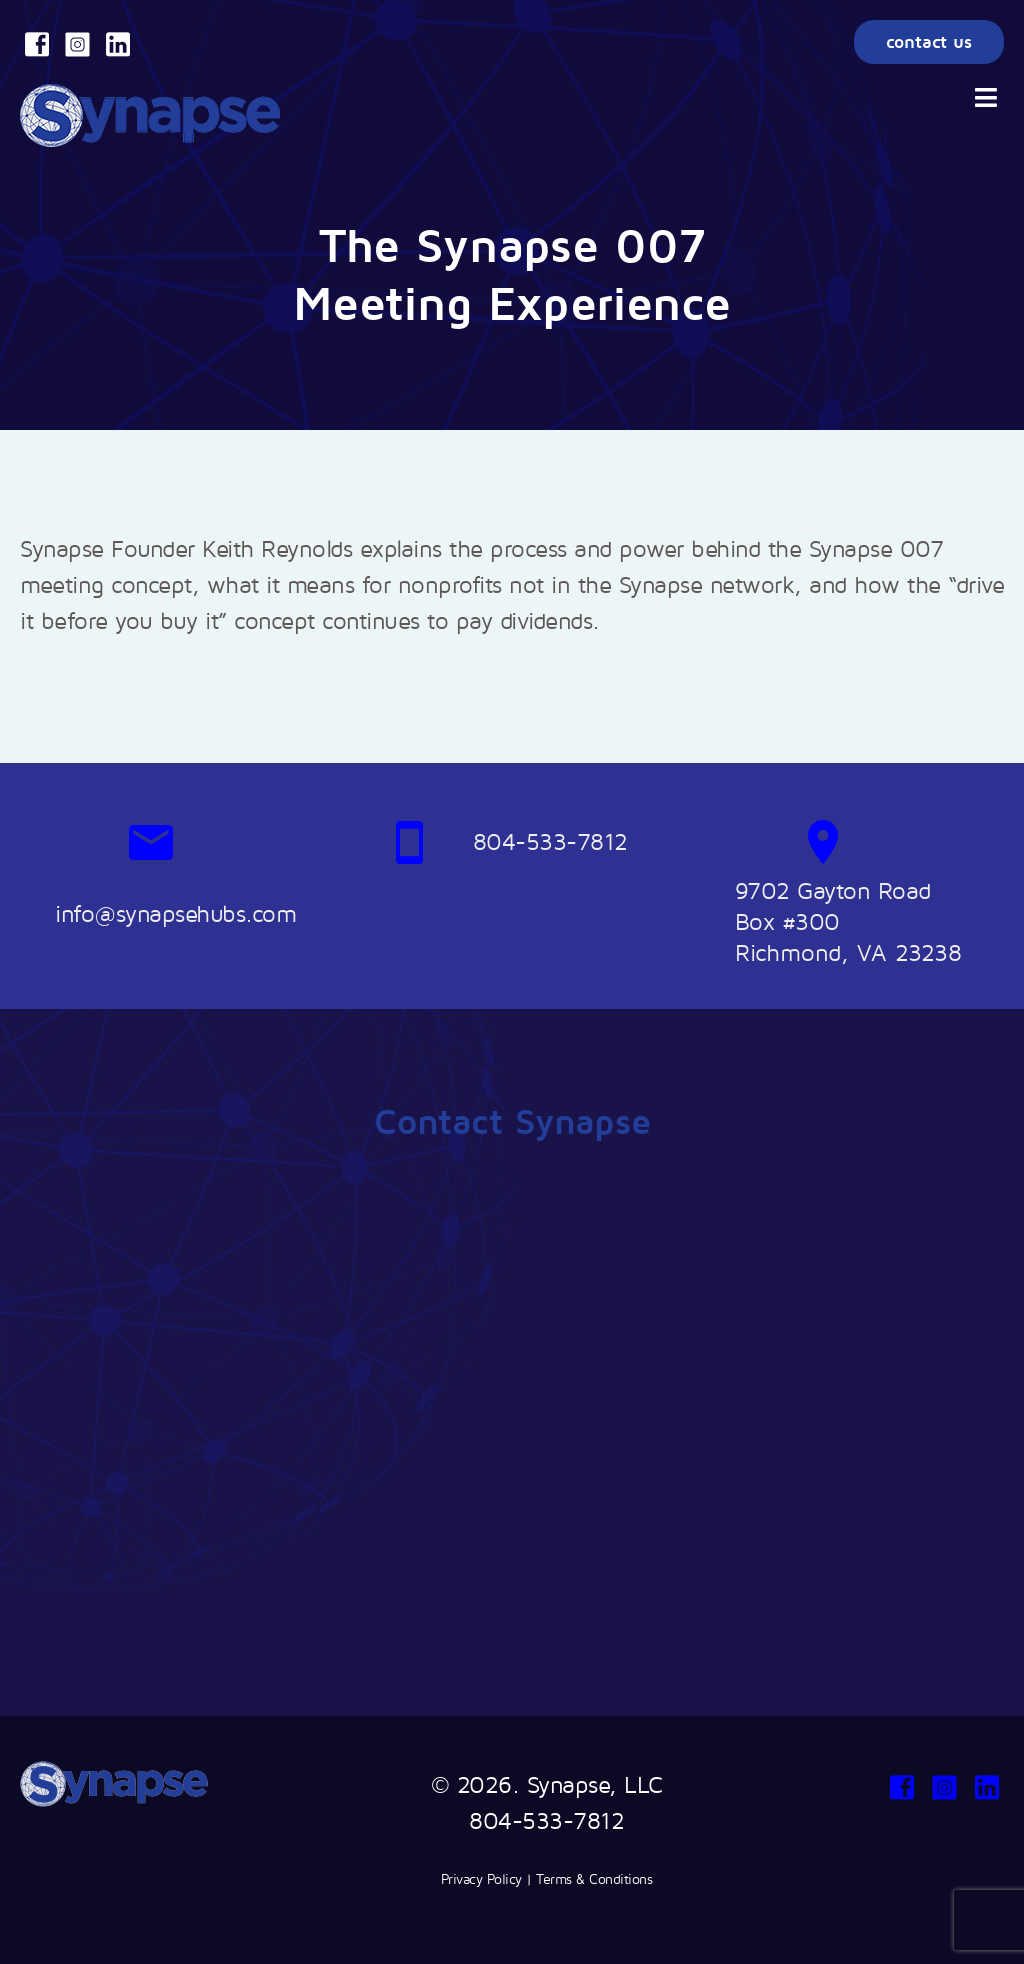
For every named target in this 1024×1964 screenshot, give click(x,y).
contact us (929, 41)
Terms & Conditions (594, 1878)
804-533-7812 (546, 1820)
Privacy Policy (481, 1878)
